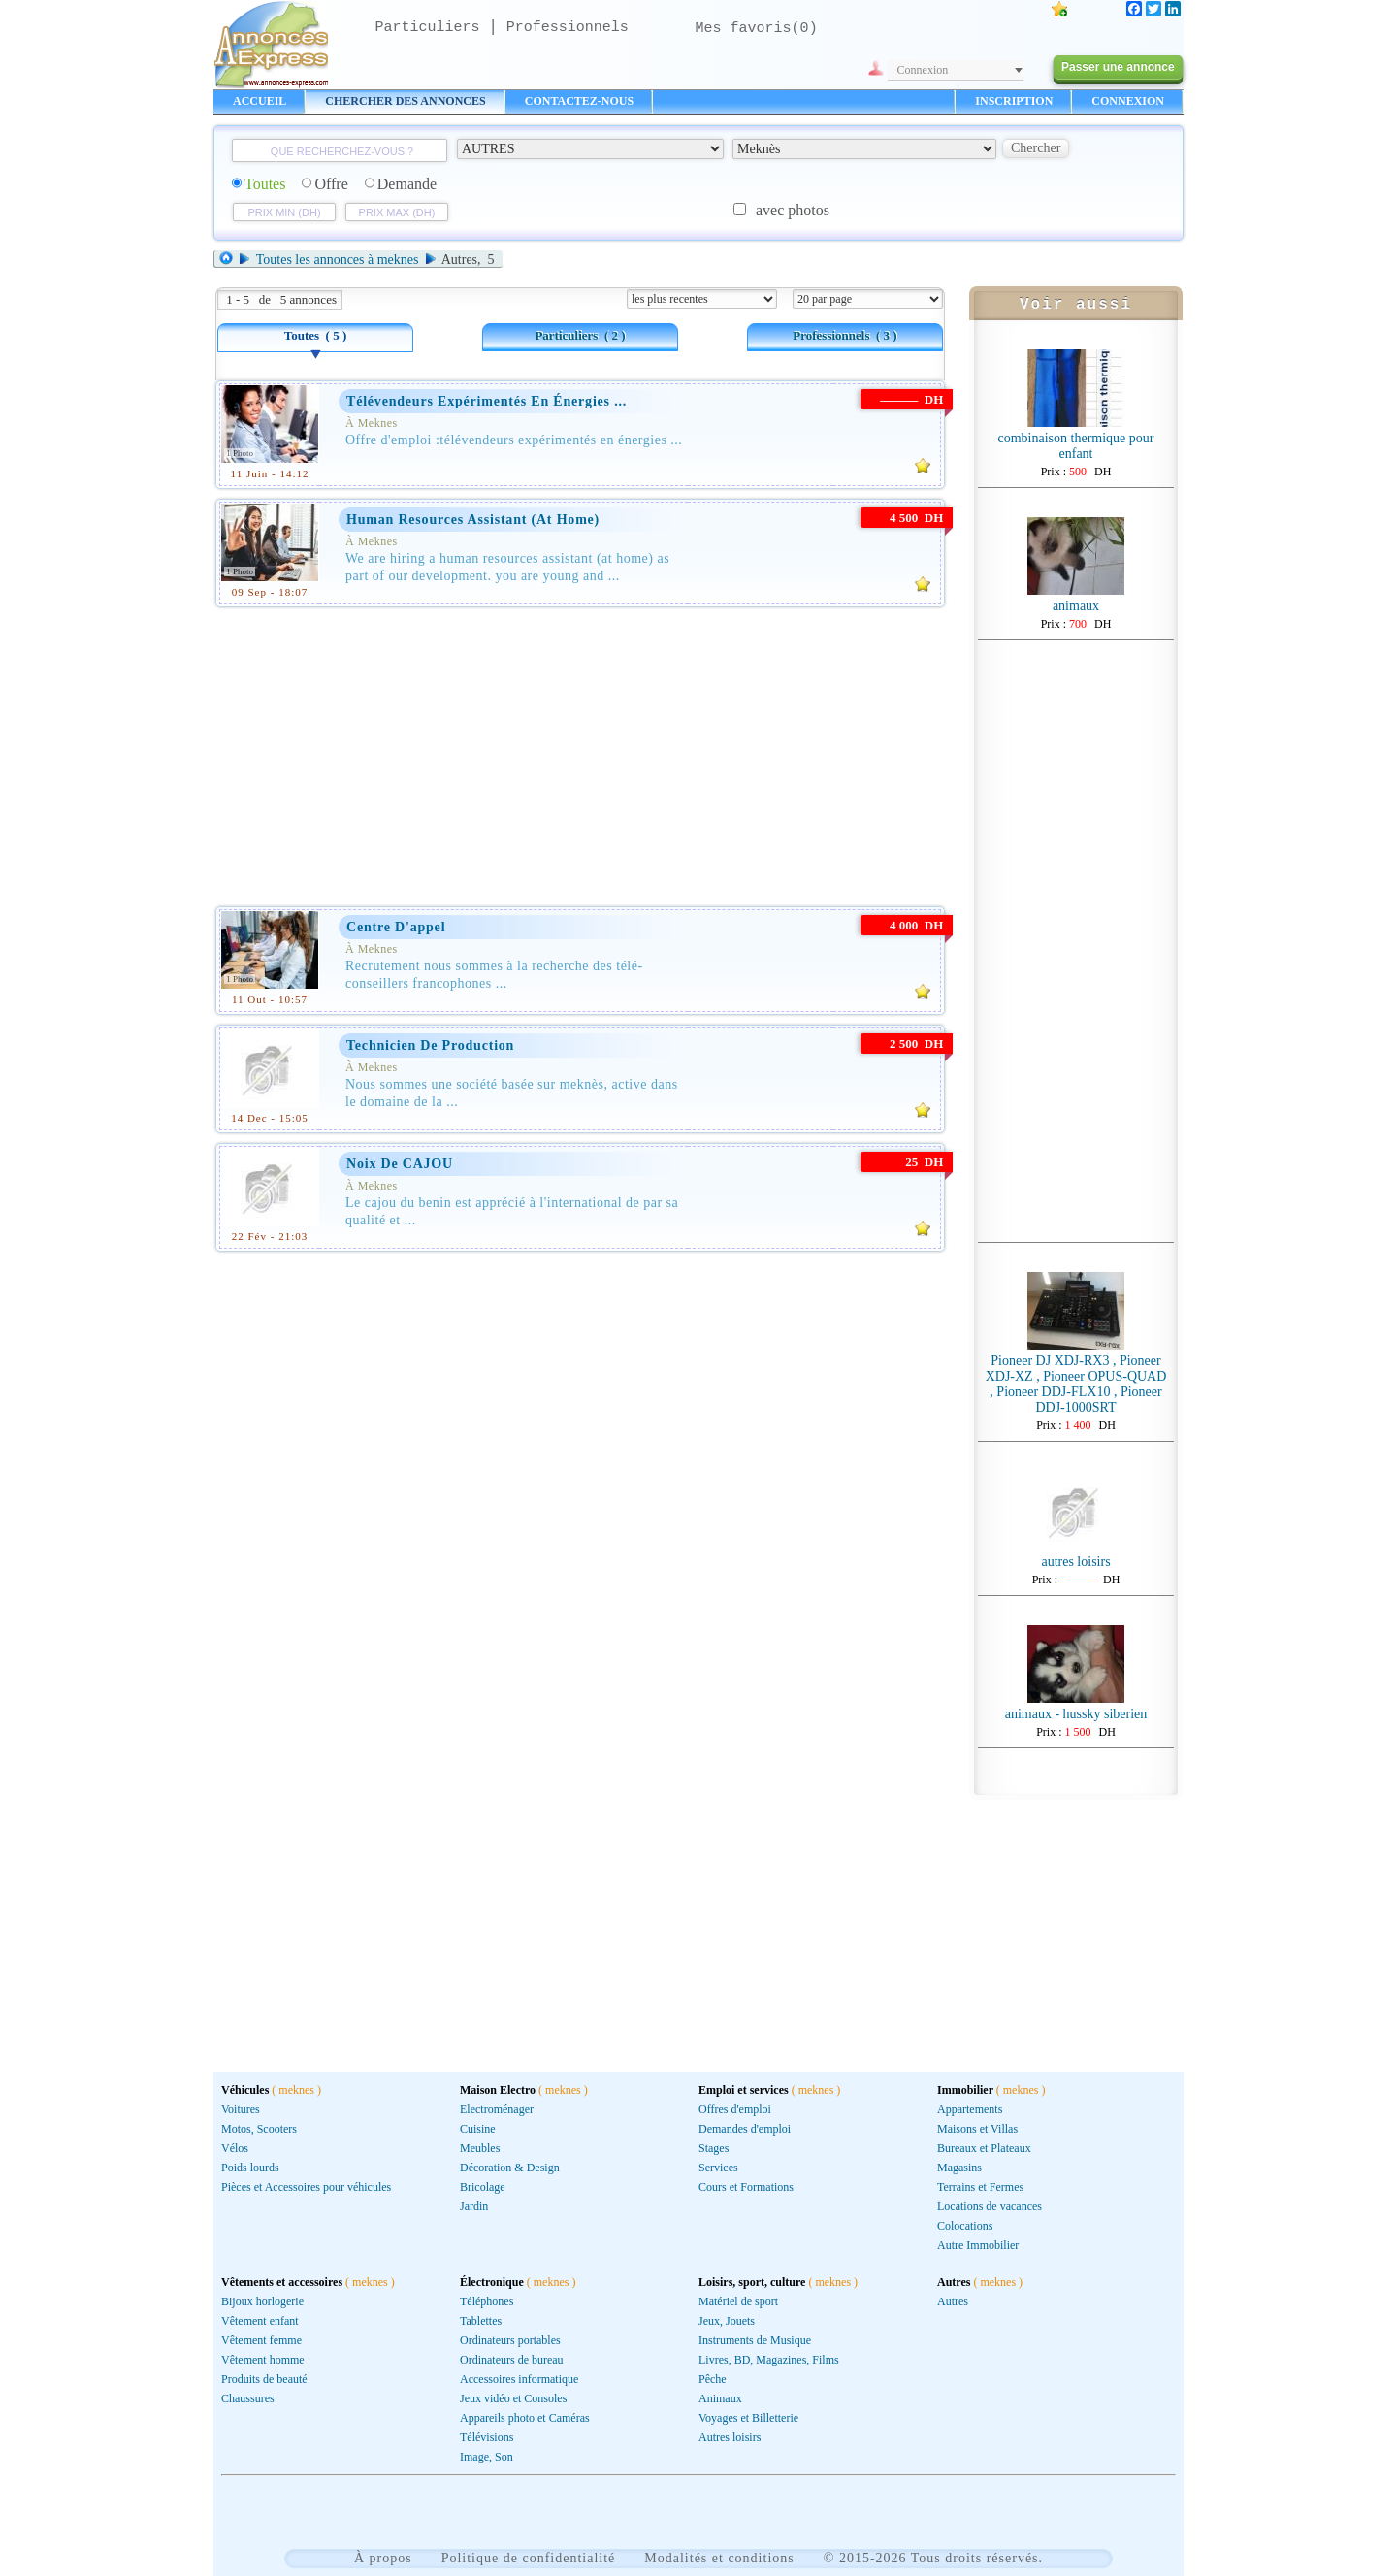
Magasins (959, 2167)
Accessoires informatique (519, 2379)
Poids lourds (250, 2167)
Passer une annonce (1118, 67)
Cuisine (478, 2129)
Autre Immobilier (978, 2245)
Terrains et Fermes (980, 2187)
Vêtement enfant (260, 2321)
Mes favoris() (757, 28)
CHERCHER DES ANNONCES (405, 101)
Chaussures (248, 2398)
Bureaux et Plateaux (984, 2148)
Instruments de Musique (754, 2340)
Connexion (923, 70)
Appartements (969, 2109)
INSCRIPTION (1014, 101)
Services (718, 2167)
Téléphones (486, 2301)
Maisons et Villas (977, 2129)
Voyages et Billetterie (748, 2418)
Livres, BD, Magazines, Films (768, 2359)
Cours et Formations (746, 2187)
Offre (324, 184)
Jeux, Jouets (726, 2321)
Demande (401, 184)
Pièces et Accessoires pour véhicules (306, 2187)
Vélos (234, 2148)
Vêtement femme (261, 2340)
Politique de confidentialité (528, 2558)
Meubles (480, 2148)
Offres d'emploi (734, 2109)
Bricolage (482, 2187)
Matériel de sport (738, 2301)
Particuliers (427, 27)
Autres (952, 2301)
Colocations (964, 2226)
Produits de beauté (264, 2379)
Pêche (712, 2379)
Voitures (240, 2109)
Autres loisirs (729, 2437)
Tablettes (481, 2321)
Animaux (720, 2398)
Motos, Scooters (259, 2129)
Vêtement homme (263, 2359)
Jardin (474, 2206)
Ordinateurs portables (510, 2340)
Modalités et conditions (719, 2558)
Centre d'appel (395, 927)
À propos (383, 2558)
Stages (713, 2148)
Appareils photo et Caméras (525, 2418)
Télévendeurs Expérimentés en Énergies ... (486, 401)
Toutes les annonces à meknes (337, 259)
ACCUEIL (259, 101)
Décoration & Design (510, 2167)
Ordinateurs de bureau (512, 2359)
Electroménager (497, 2109)
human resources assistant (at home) (473, 519)
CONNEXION (1127, 101)
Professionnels (567, 27)
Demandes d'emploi (744, 2129)
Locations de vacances (989, 2206)
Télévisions (486, 2437)
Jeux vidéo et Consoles (513, 2398)
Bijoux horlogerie (262, 2301)
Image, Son (486, 2456)
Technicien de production (430, 1045)
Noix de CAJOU (399, 1164)
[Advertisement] (580, 753)
